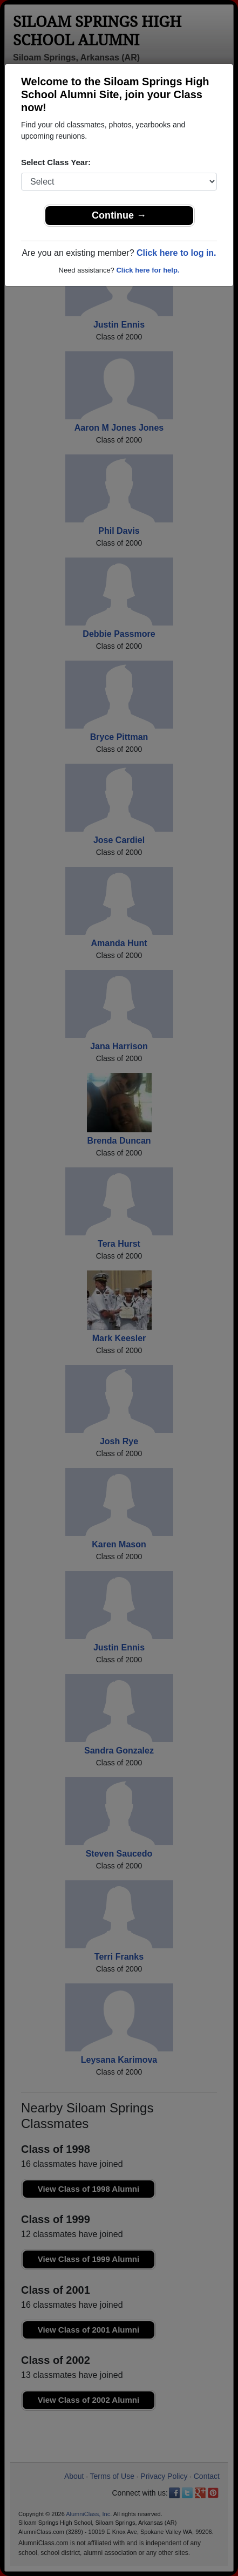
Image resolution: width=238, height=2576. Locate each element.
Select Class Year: (56, 162)
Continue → (119, 215)
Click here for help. (147, 270)
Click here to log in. (176, 252)
